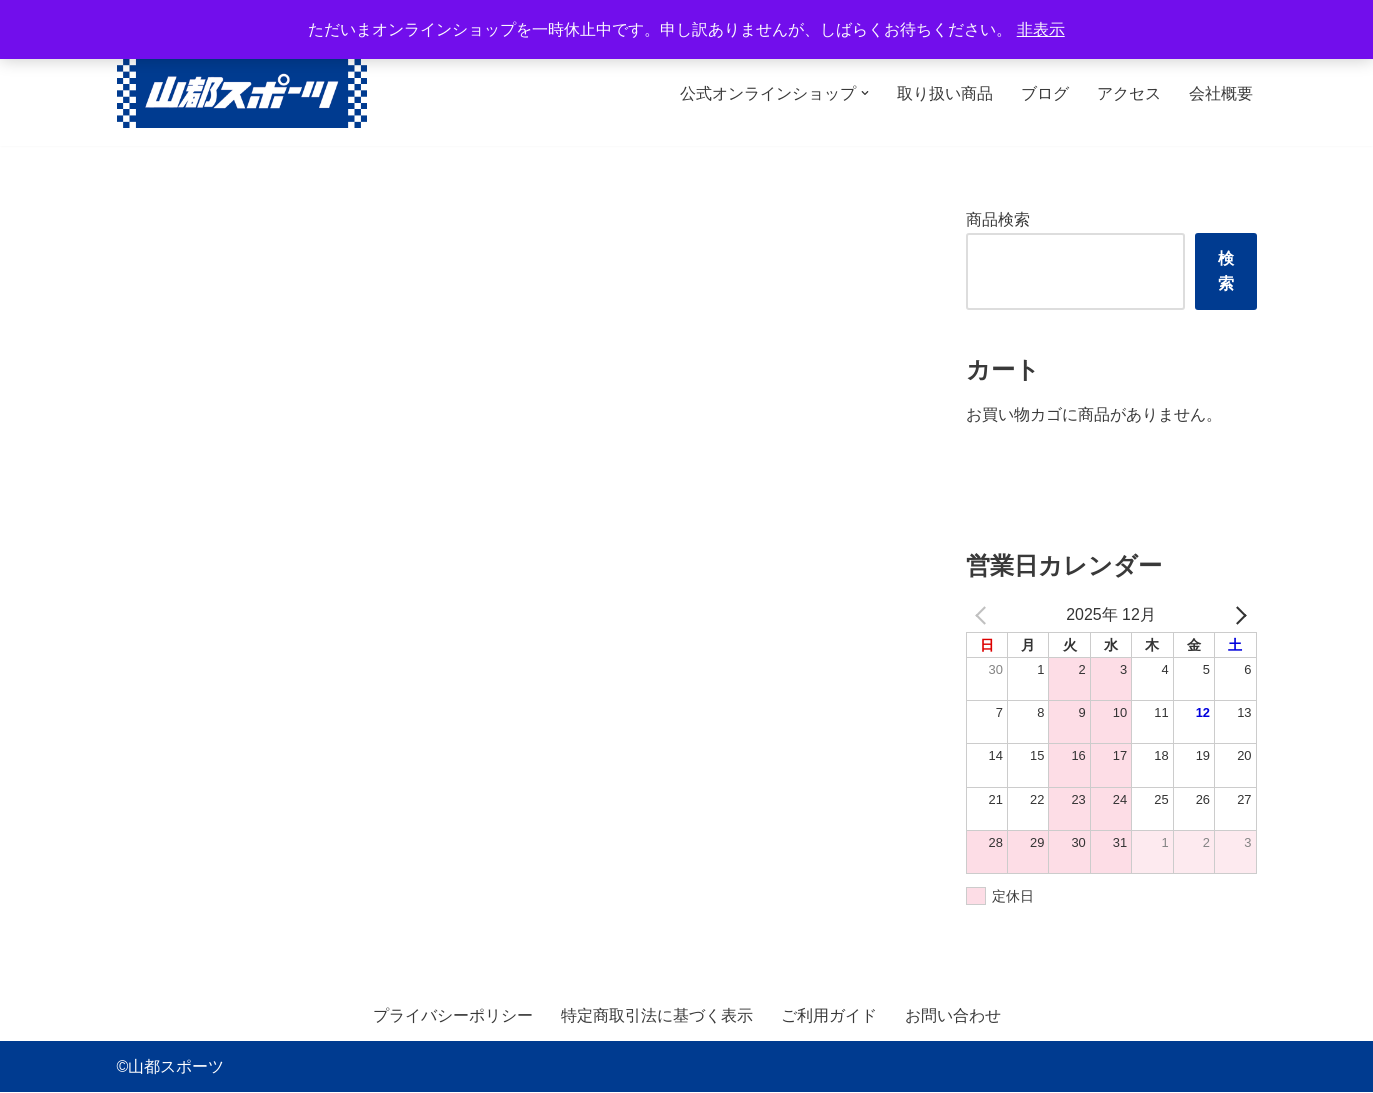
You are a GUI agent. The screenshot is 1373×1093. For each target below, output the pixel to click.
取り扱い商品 (945, 93)
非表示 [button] (1041, 29)
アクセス (1129, 93)
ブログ (1045, 93)
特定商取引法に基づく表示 (657, 1016)
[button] (865, 93)
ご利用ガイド (829, 1016)
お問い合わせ (953, 1016)
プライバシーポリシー (453, 1016)
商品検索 (998, 219)
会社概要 (1221, 93)
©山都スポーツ (171, 1067)
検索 (1226, 271)
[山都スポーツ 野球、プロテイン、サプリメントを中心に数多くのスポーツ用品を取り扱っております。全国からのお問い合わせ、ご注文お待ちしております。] (242, 93)
